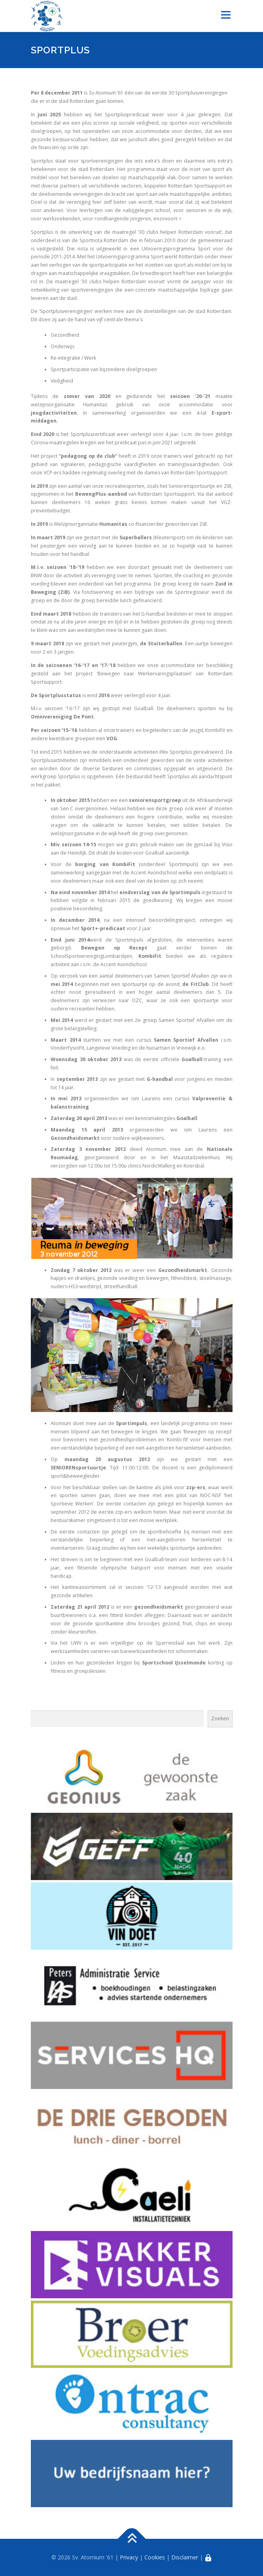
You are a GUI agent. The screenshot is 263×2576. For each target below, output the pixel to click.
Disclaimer (184, 2557)
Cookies (154, 2557)
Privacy (129, 2557)
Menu (225, 14)
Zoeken (220, 1718)
